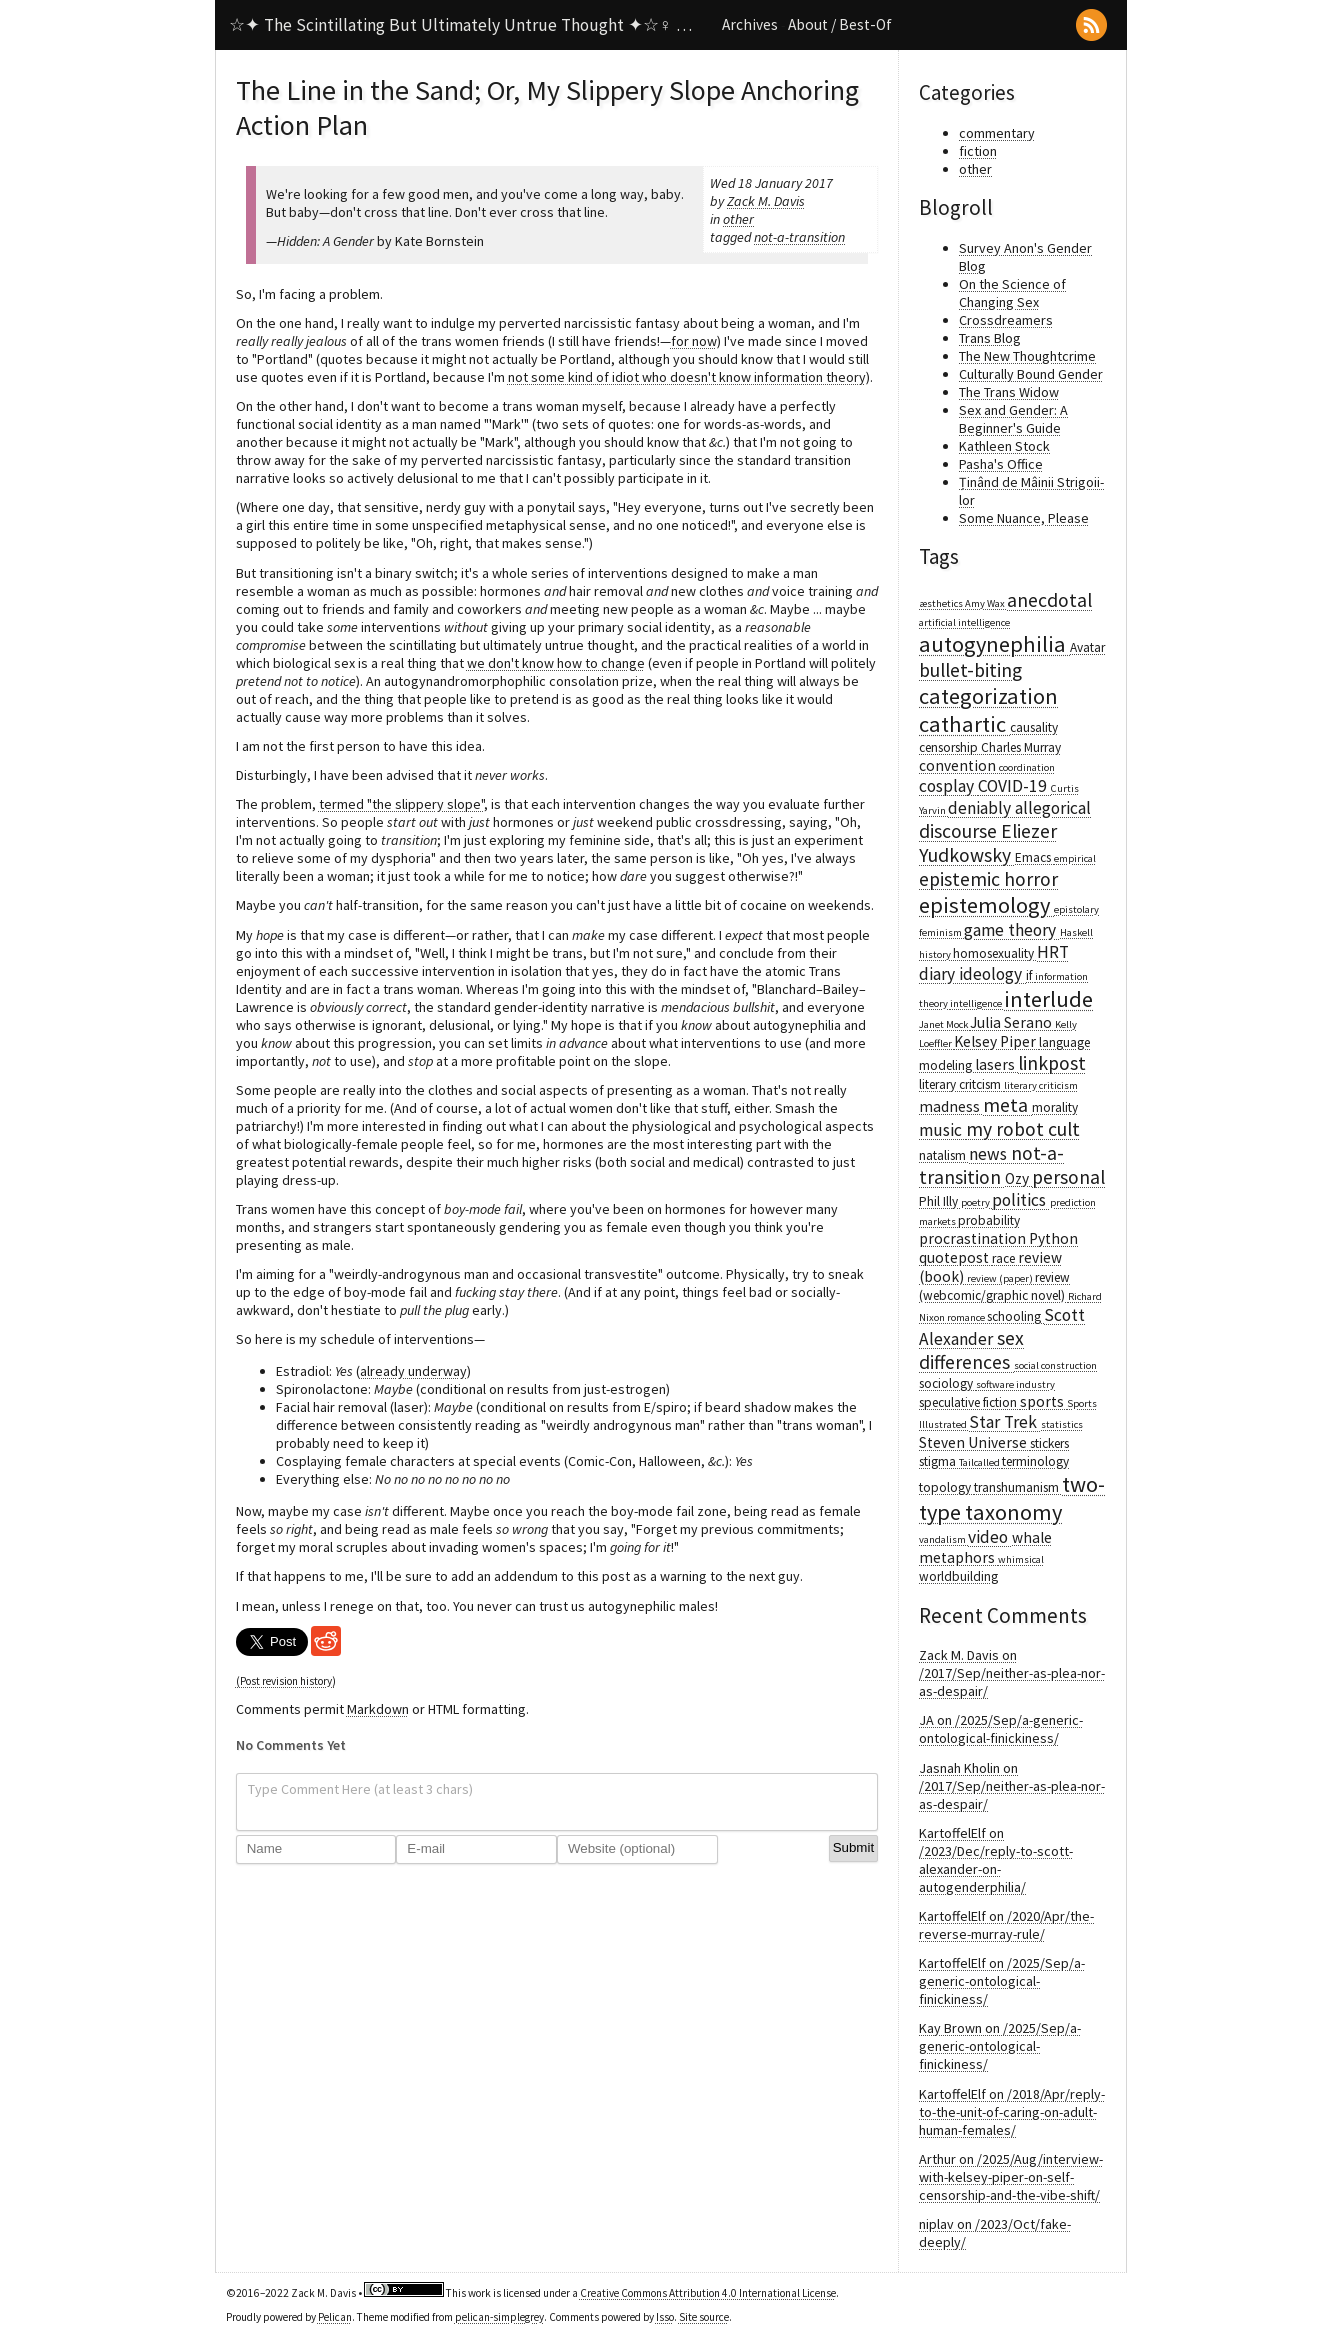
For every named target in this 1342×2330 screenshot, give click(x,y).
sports (1043, 1401)
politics (1021, 1200)
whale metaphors (985, 1547)
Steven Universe (974, 1442)
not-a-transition (799, 237)
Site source (704, 2317)
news (990, 1154)
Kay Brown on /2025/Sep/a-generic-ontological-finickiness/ (1000, 2046)
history (936, 954)
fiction (978, 151)
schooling (1015, 1316)
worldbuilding (958, 1576)
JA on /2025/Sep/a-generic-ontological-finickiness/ (1001, 1729)
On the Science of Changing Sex (1012, 293)
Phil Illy (940, 1201)
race (1005, 1258)
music (942, 1130)
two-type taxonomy (1012, 1498)
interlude (1048, 999)
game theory (1012, 930)
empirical (1075, 858)
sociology (947, 1383)
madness (951, 1106)
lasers (996, 1064)
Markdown (378, 1709)
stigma (939, 1461)
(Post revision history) (286, 1681)
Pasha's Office (1001, 464)
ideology (992, 974)
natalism (944, 1155)
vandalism (943, 1539)
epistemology (986, 905)
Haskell (1076, 932)
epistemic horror (988, 879)
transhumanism (1018, 1487)
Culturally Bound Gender (1031, 374)
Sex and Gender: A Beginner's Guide (1013, 419)
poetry (976, 1202)
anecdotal (1049, 600)
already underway (413, 1371)
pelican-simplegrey (499, 2317)
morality (1055, 1107)
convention (959, 765)
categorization (988, 696)
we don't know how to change (556, 663)
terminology (1035, 1461)
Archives (750, 24)
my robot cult (1023, 1129)
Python (1053, 1238)
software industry (1015, 1384)
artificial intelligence (964, 622)
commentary (997, 133)
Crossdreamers (1006, 320)
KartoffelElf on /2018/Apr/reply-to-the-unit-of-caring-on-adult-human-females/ (1012, 2112)
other (738, 219)
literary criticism (1041, 1085)
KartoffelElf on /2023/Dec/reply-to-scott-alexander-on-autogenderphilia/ (996, 1860)
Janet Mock (944, 1024)
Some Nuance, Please (1024, 518)
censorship (950, 747)
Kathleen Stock (1004, 446)
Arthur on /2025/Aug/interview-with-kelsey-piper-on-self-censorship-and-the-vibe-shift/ (1011, 2177)
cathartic (964, 724)
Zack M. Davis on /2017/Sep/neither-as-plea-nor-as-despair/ (1012, 1673)
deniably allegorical (1019, 808)
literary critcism (961, 1084)
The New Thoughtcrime (1027, 356)
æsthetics (942, 603)
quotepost (955, 1257)
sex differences (971, 1350)
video (990, 1537)
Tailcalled (980, 1462)
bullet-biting (970, 670)
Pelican (335, 2317)
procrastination (974, 1238)
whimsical (1021, 1559)
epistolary (1076, 909)
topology (946, 1487)
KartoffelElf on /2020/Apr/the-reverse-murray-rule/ (1006, 1925)
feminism (941, 932)
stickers (1049, 1443)
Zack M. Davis (766, 201)
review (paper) (1001, 1278)
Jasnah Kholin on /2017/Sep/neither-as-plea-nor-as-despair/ (1012, 1786)
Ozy (1018, 1178)
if (1030, 975)
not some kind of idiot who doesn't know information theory (687, 377)
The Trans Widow (1009, 392)
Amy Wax (986, 603)
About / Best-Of (840, 24)
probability (989, 1220)
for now (694, 341)
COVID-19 (1014, 786)
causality (1034, 727)
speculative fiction (969, 1402)
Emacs (1034, 857)
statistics (1062, 1424)
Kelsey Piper (996, 1041)
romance (967, 1317)
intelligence (977, 1003)
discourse (960, 831)
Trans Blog (990, 338)
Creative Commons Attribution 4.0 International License (708, 2293)
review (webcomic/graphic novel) (994, 1286)
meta (1007, 1105)
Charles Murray (1021, 747)
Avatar (1087, 647)
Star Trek (1005, 1422)
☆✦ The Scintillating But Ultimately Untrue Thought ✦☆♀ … (460, 25)
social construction (1055, 1365)
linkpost (1052, 1063)
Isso (665, 2317)
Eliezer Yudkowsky (988, 843)
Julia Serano (1012, 1022)
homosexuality (995, 953)
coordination (1027, 767)
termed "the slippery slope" (401, 804)
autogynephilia (994, 644)
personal (1068, 1177)
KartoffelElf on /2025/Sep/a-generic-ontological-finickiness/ (1002, 1981)
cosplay (948, 786)
